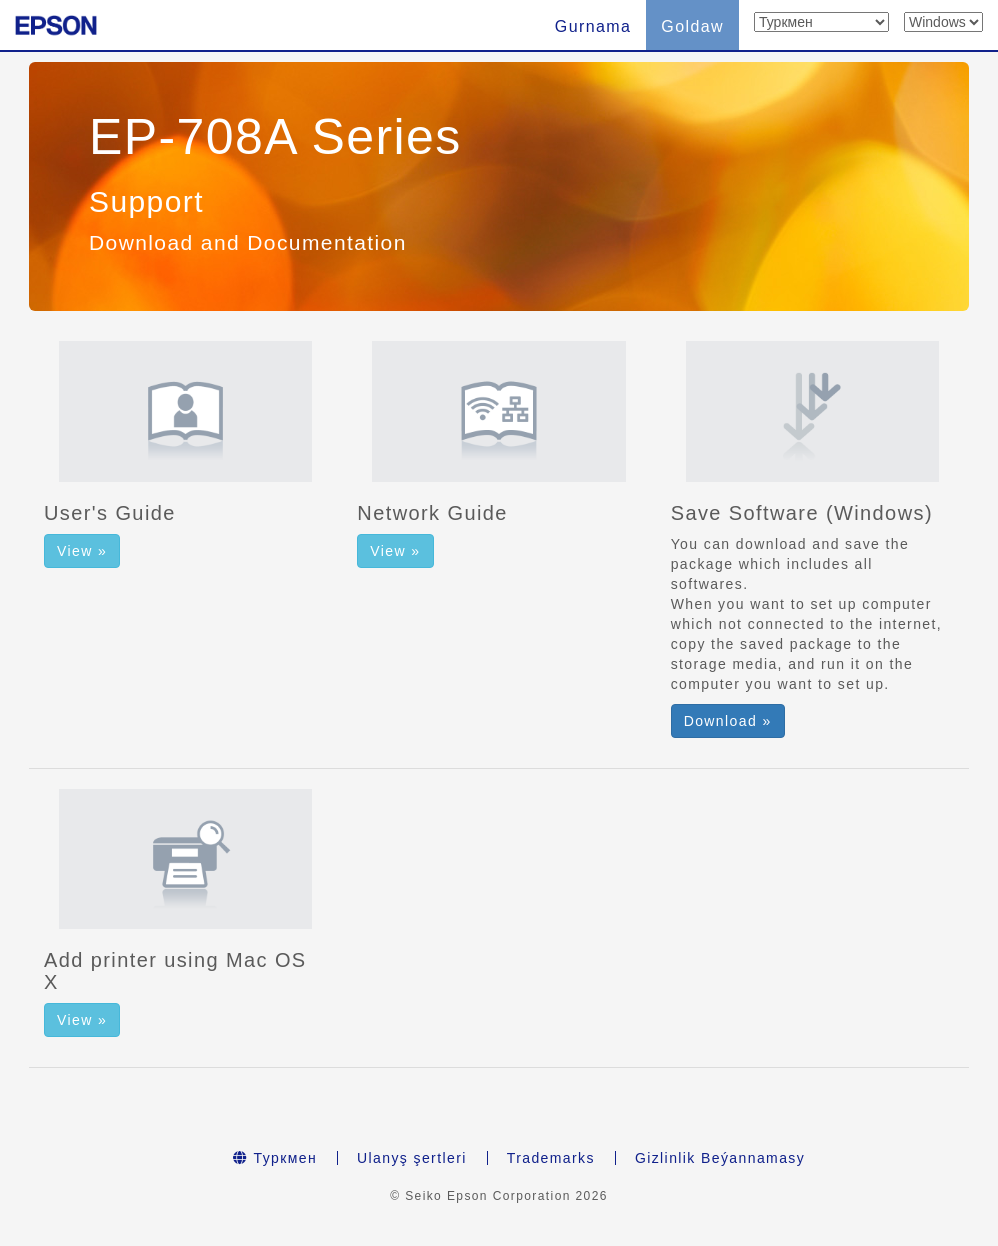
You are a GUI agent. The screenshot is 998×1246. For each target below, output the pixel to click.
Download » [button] (728, 721)
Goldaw (692, 26)
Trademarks (551, 1158)
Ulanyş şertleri (412, 1158)
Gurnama (593, 26)
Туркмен (275, 1158)
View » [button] (82, 551)
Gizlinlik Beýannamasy (720, 1158)
